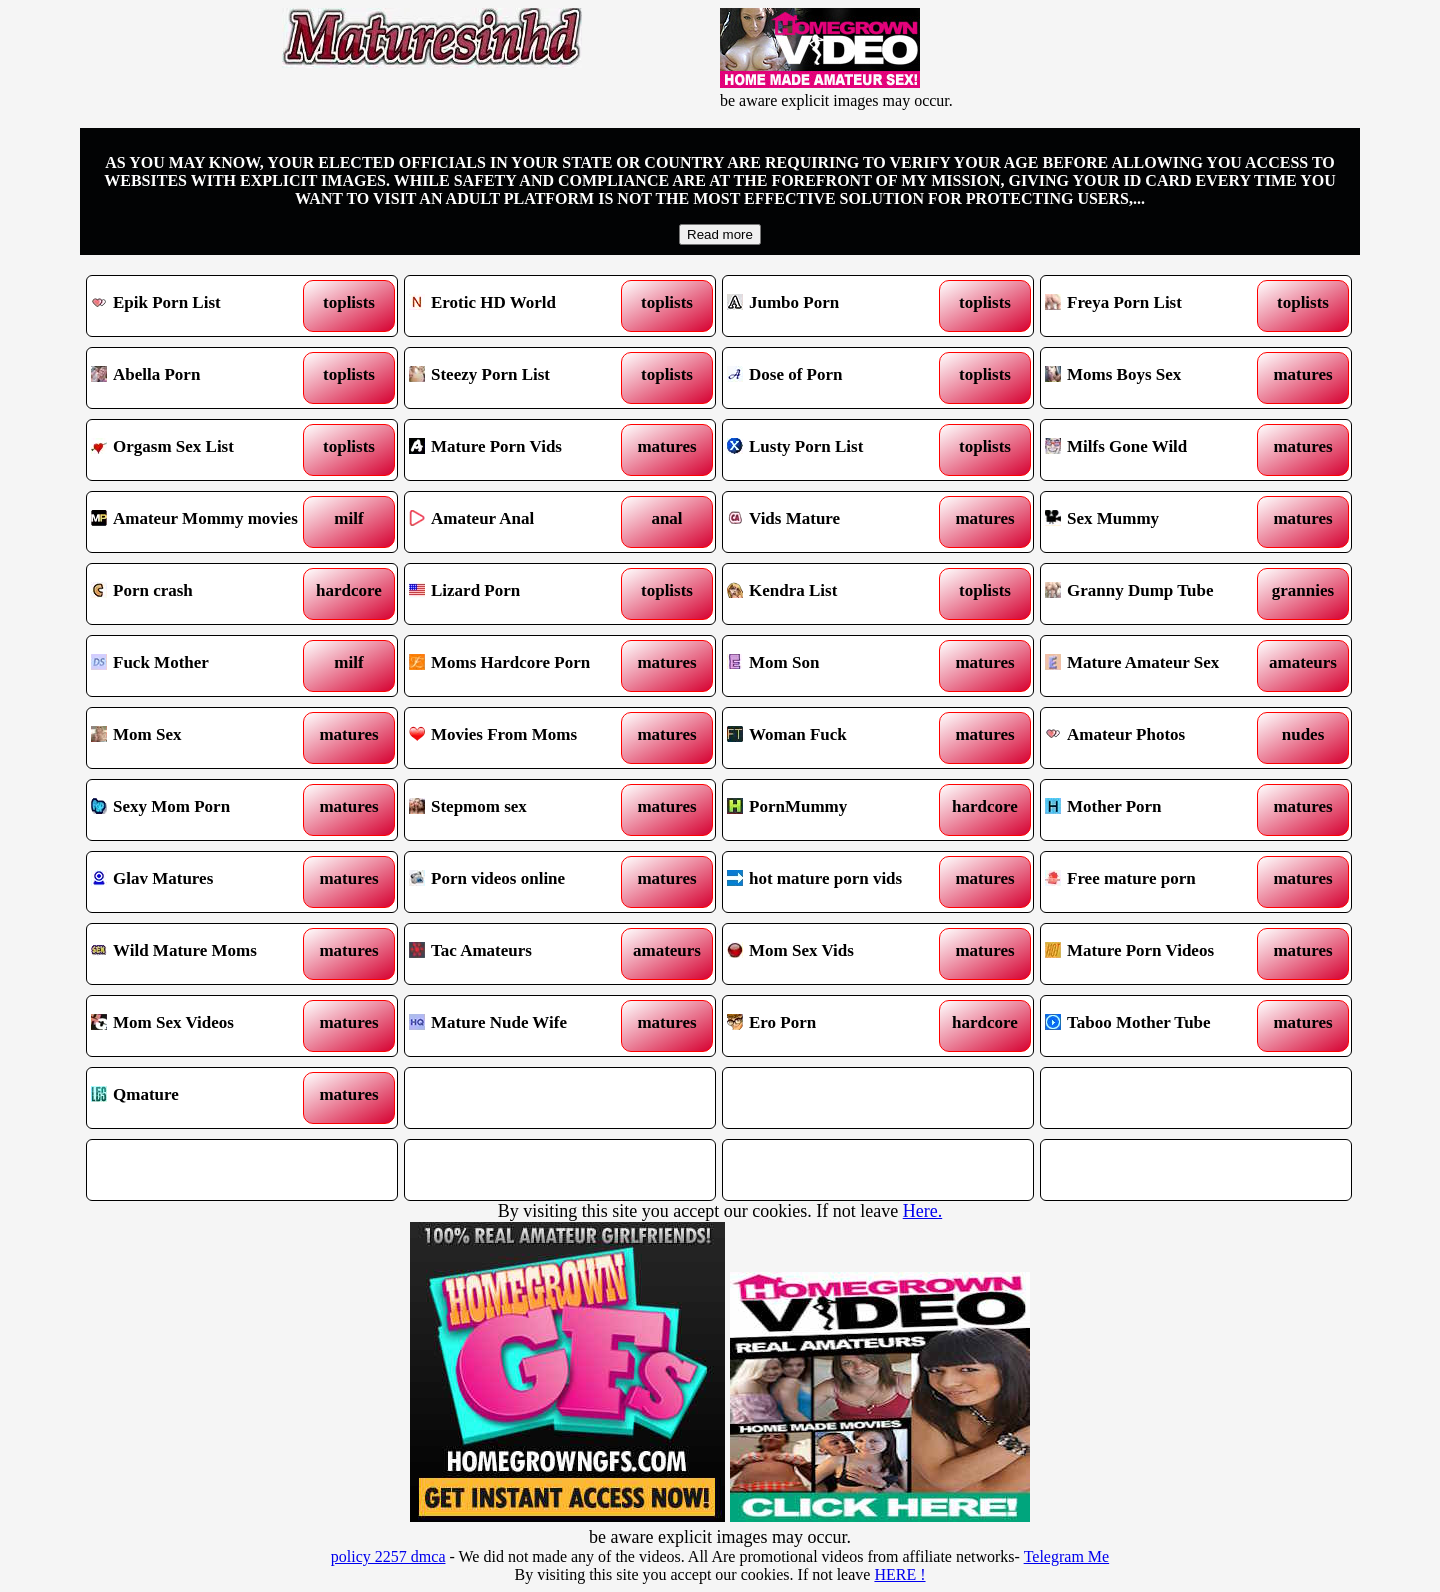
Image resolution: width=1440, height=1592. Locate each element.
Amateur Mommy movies (202, 522)
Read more (720, 234)
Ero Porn (838, 1026)
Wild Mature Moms (202, 954)
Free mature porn (1156, 882)
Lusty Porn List (838, 450)
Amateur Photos (1156, 738)
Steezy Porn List (520, 378)
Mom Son (838, 666)
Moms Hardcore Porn (520, 666)
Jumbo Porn (838, 306)
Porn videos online (520, 882)
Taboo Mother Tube (1156, 1026)
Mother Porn (1156, 810)
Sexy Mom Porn (202, 810)
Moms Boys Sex (1156, 378)
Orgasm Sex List (202, 450)
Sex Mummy (1156, 522)
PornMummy (838, 810)
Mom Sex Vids (838, 954)
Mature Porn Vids (520, 450)
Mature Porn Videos (1156, 954)
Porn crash (202, 594)
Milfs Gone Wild (1156, 450)
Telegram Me (1067, 1556)
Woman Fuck (838, 738)
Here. (922, 1211)
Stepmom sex (520, 810)
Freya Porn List (1156, 306)
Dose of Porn (838, 378)
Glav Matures (202, 882)
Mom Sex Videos (202, 1026)
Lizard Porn (520, 594)
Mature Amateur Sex (1156, 666)
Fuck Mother (202, 666)
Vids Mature (838, 522)
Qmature (202, 1098)
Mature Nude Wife (520, 1026)
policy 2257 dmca (388, 1556)
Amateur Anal (520, 522)
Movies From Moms (520, 738)
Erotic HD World (520, 306)
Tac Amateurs (520, 954)
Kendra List (838, 594)
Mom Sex (202, 738)
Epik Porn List (202, 306)
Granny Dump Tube (1156, 594)
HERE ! (899, 1574)
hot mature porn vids (838, 882)
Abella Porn (202, 378)
